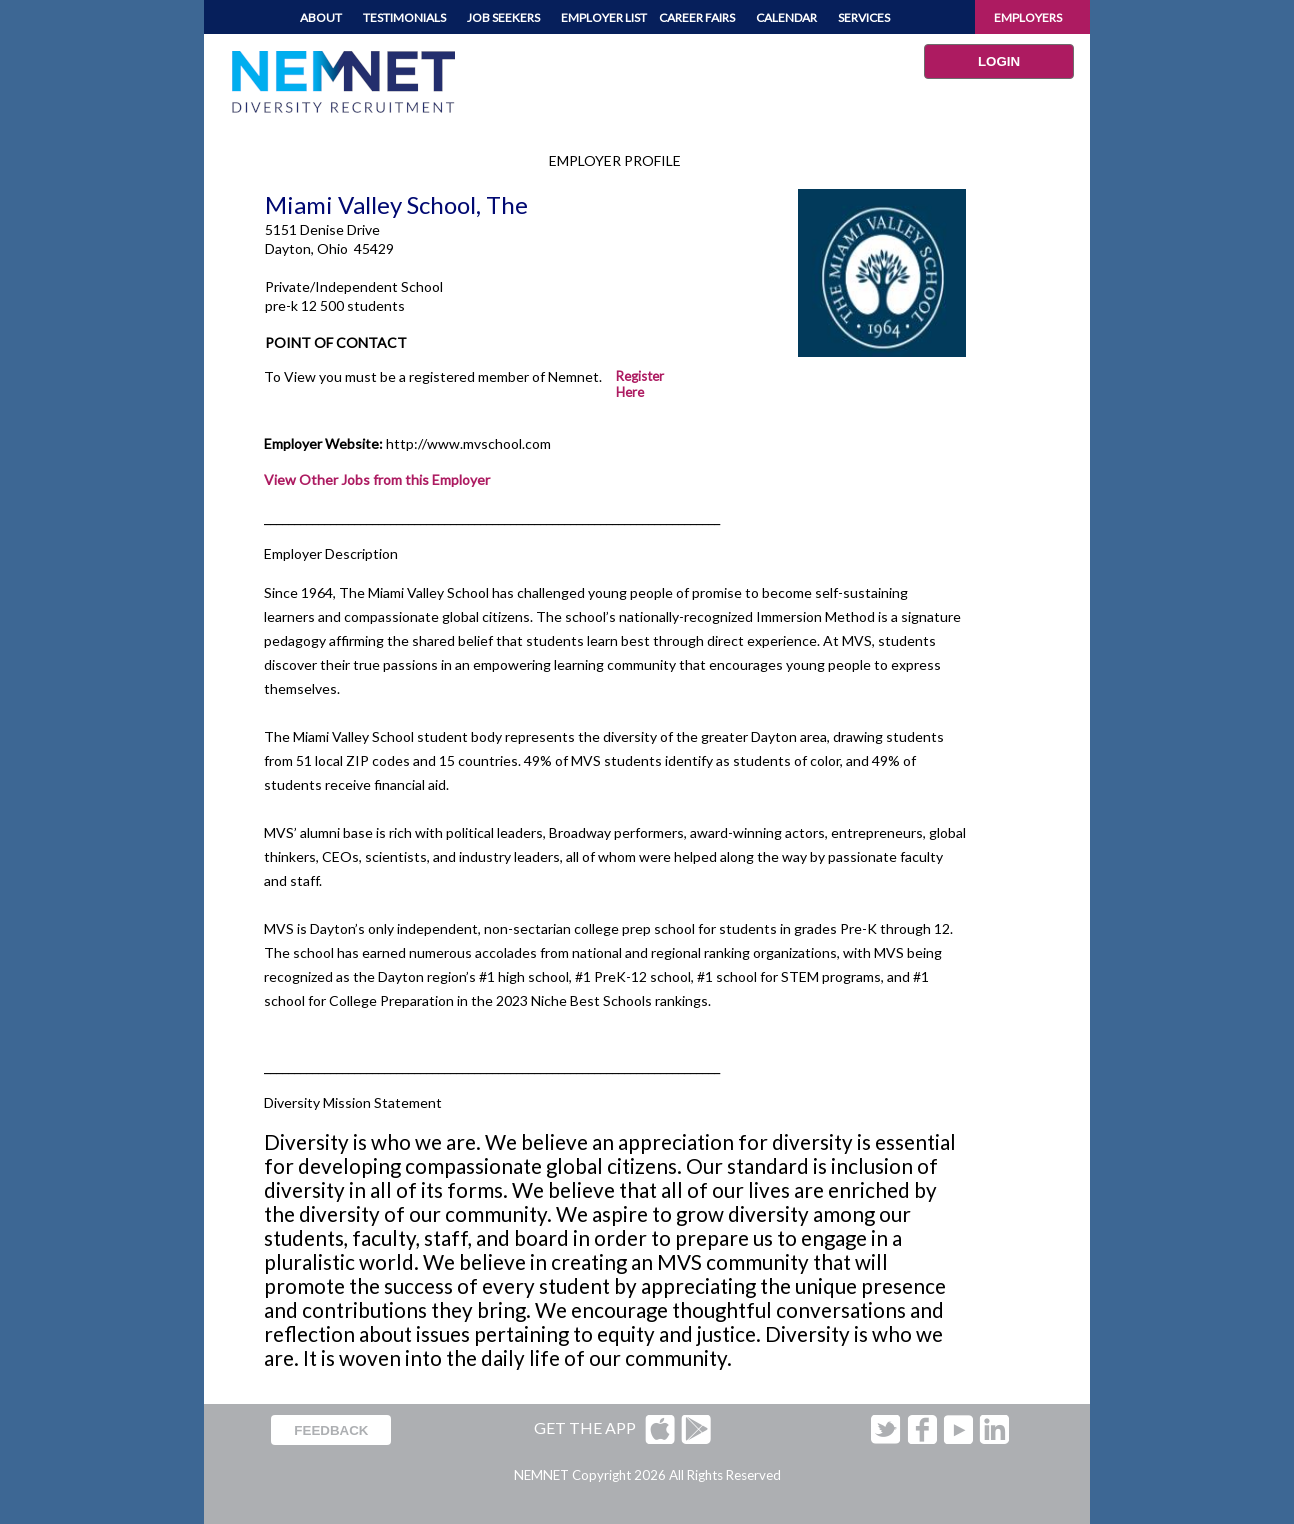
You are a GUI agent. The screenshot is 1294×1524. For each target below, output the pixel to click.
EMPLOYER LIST (604, 17)
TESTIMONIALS (404, 17)
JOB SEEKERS (503, 17)
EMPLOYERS (1028, 17)
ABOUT (321, 17)
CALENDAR (786, 17)
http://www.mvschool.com (468, 443)
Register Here (640, 384)
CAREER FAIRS (697, 17)
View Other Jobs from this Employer (377, 479)
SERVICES (864, 17)
